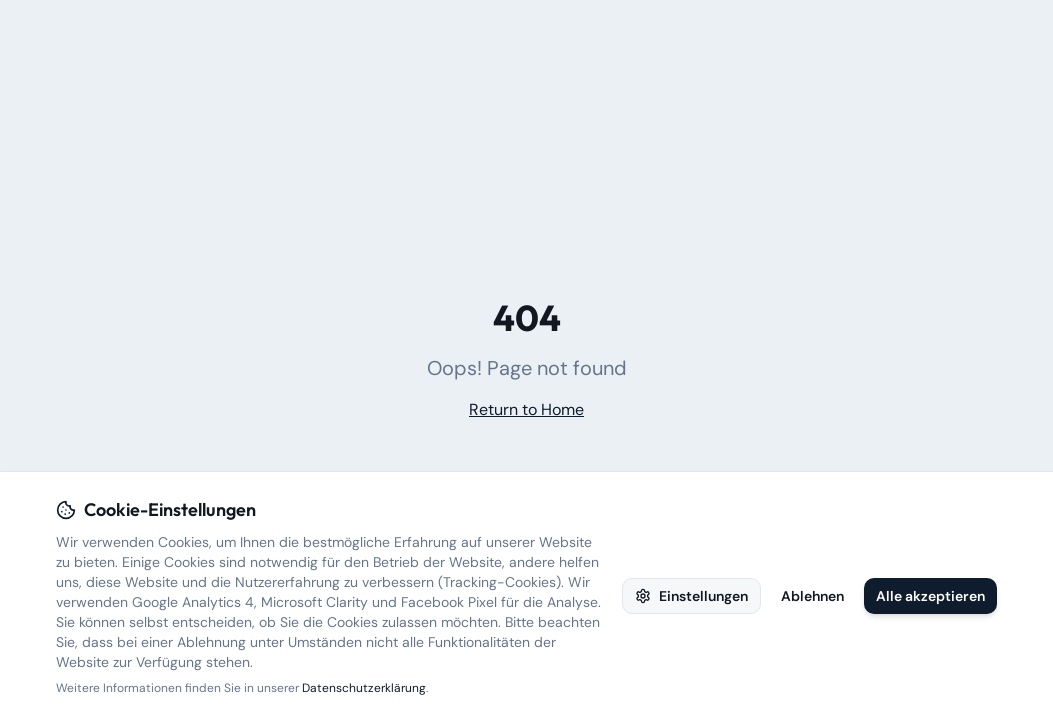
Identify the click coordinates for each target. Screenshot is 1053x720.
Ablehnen (812, 596)
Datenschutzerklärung (364, 688)
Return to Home (526, 409)
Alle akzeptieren (930, 596)
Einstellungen (691, 596)
